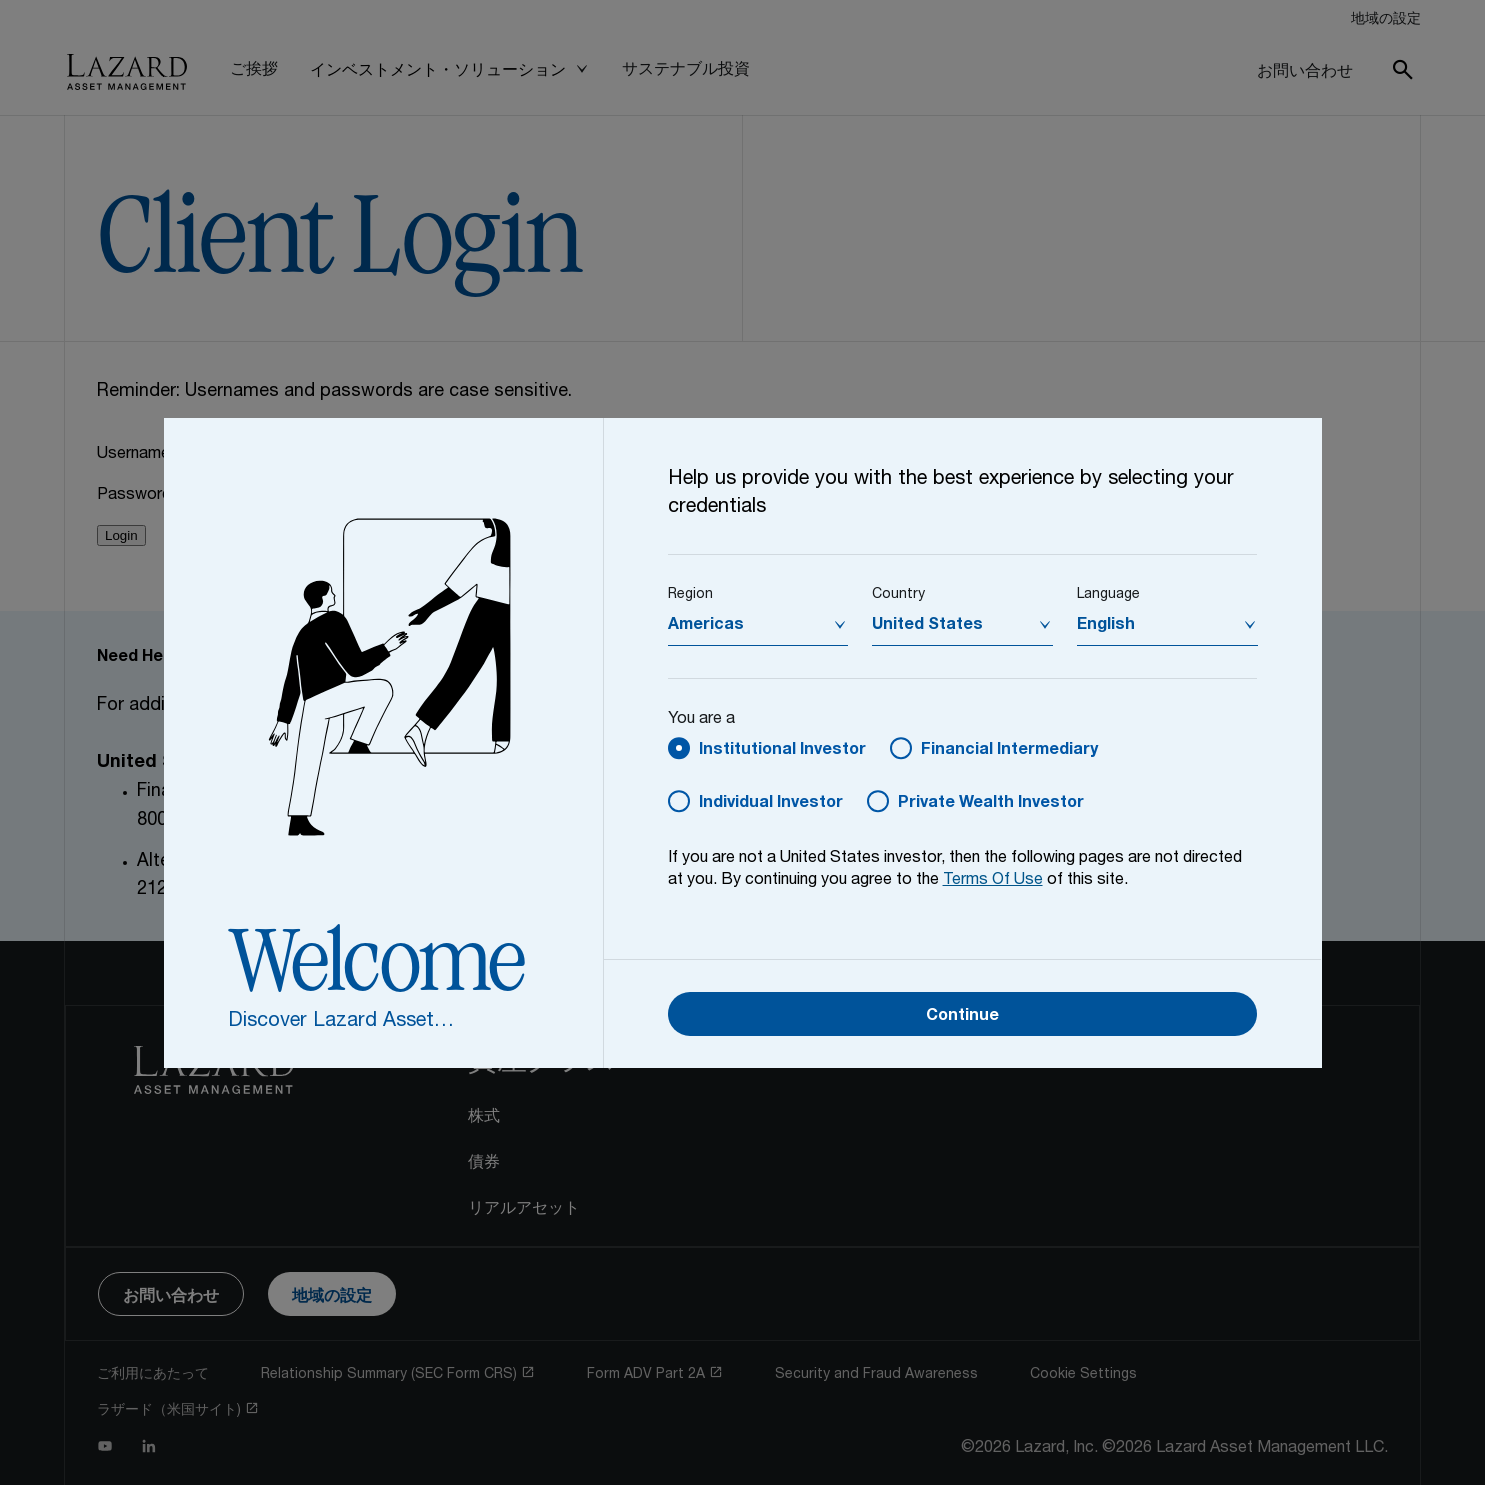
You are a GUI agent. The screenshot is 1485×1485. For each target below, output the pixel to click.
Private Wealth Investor (991, 804)
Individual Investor (771, 804)
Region (690, 595)
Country (898, 595)
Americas (706, 626)
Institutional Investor (782, 751)
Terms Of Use (993, 881)
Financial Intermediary (1009, 751)
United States (927, 626)
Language (1108, 595)
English (1106, 626)
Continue (962, 1017)
